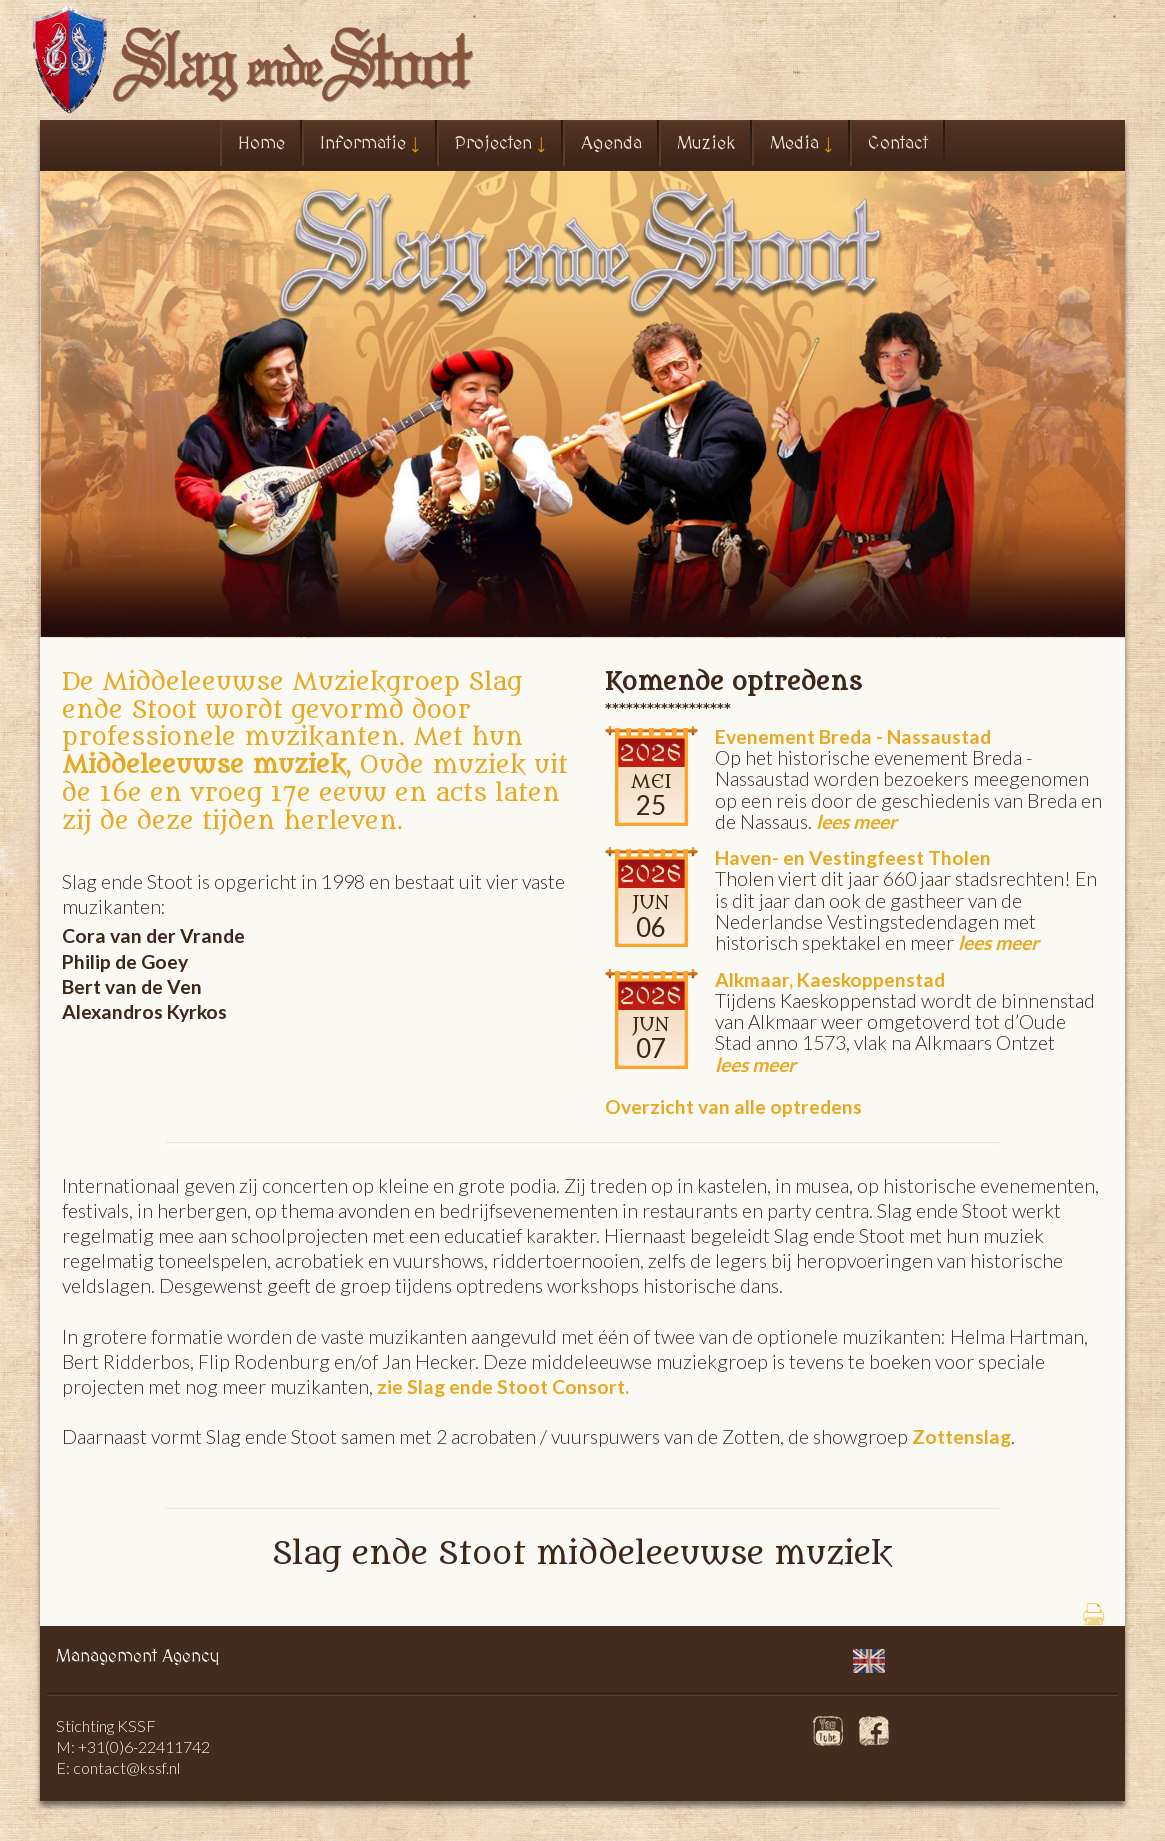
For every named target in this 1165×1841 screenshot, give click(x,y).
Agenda (611, 143)
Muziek (706, 143)
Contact (898, 143)
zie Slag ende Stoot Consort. (503, 1386)
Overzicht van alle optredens (733, 1106)
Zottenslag (959, 1436)
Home (261, 143)
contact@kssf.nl (126, 1767)
